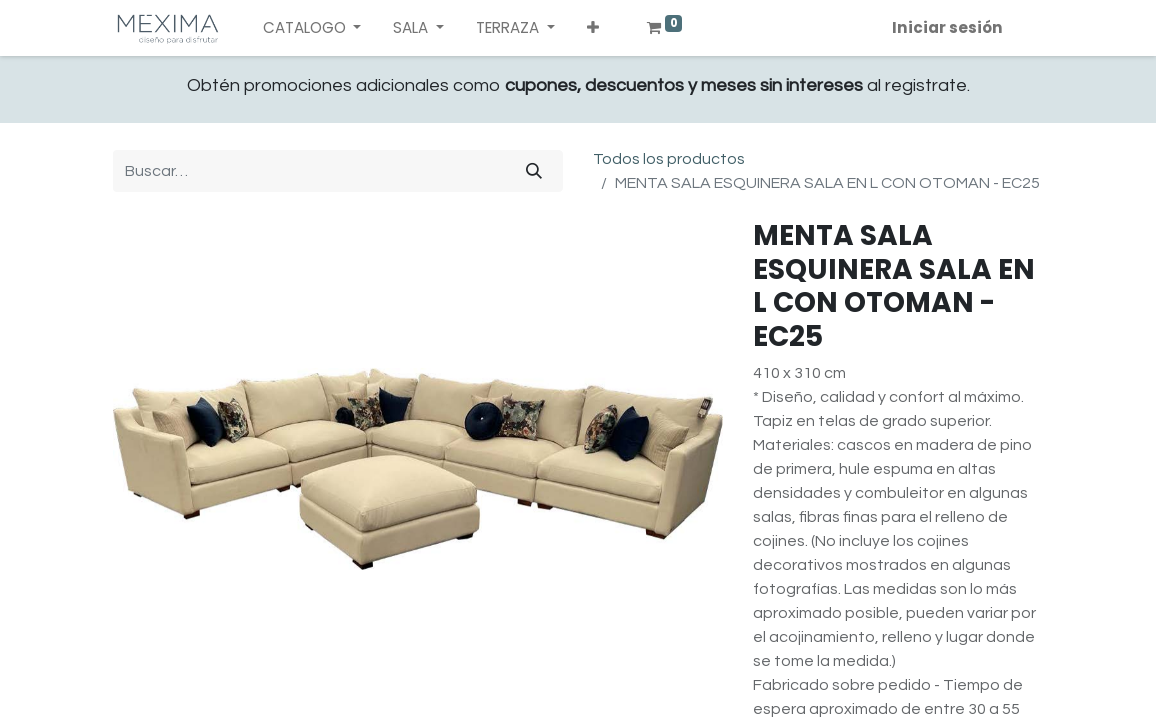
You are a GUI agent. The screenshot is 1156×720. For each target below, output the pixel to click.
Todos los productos (669, 159)
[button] (593, 28)
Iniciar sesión (947, 27)
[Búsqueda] (534, 171)
